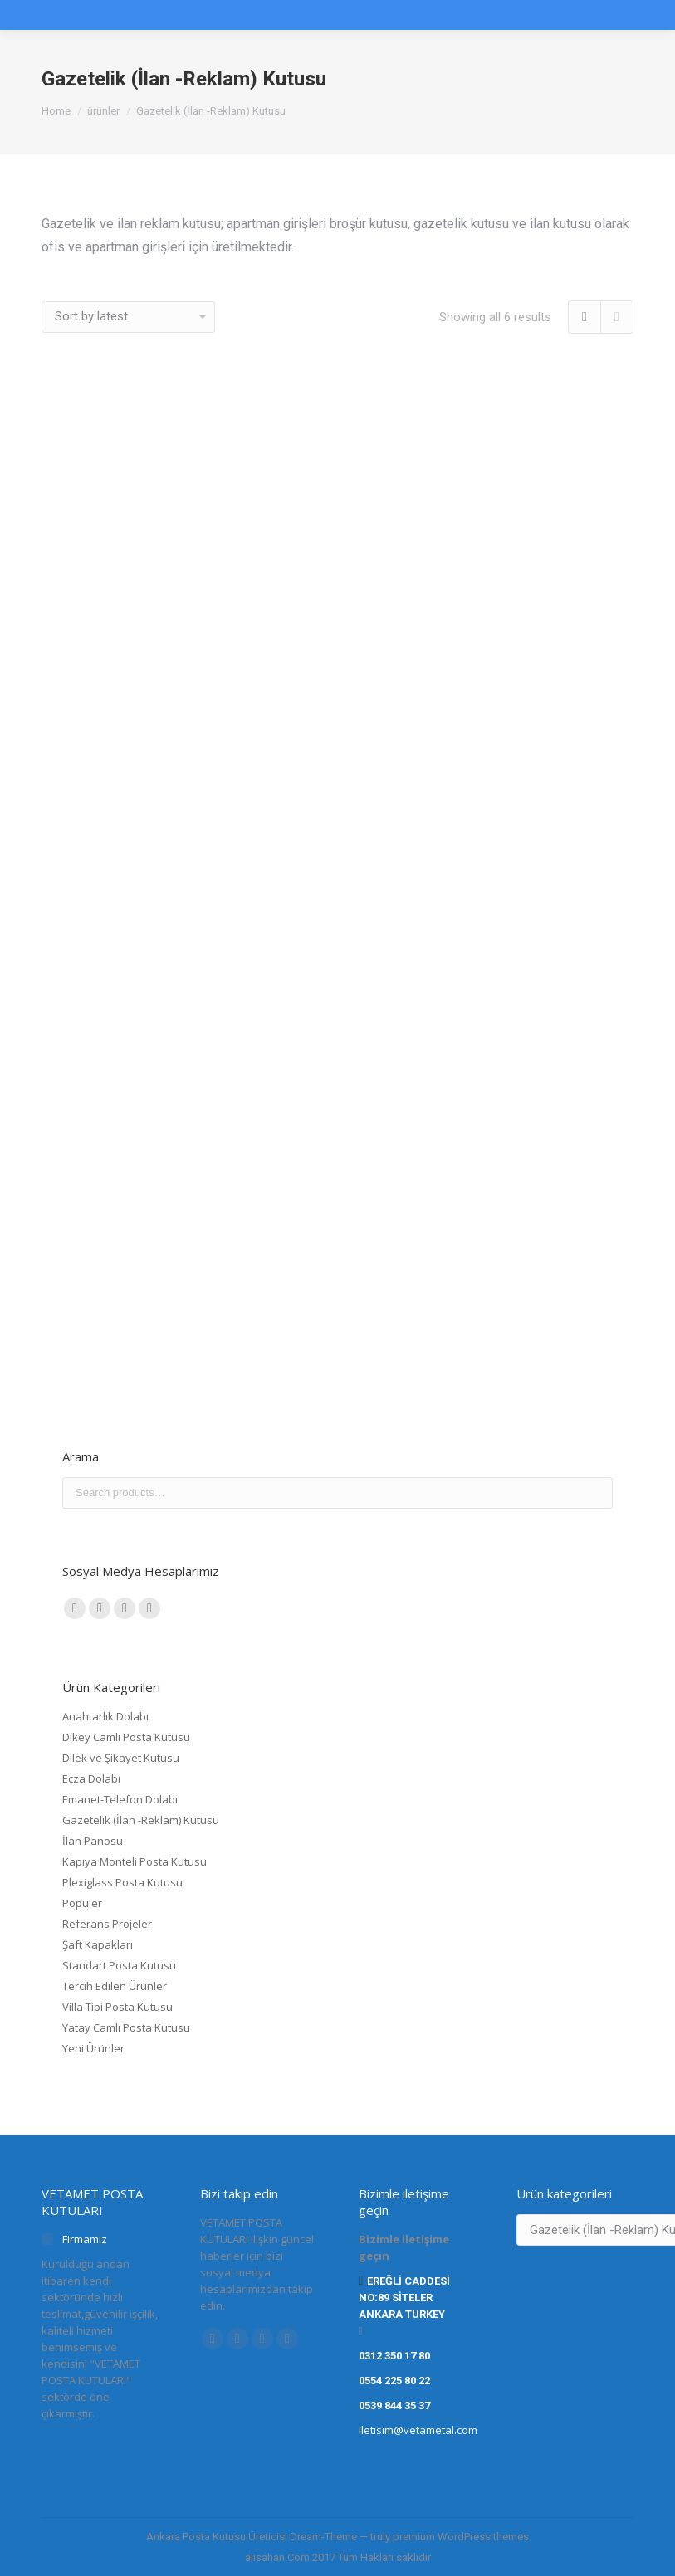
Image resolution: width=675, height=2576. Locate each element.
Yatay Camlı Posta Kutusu (126, 2027)
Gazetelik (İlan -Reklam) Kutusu (140, 1819)
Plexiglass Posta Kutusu (122, 1882)
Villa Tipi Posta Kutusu (117, 2006)
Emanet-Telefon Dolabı (120, 1799)
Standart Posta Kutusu (119, 1965)
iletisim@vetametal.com (418, 2429)
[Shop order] (128, 317)
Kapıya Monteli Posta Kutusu (134, 1861)
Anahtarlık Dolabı (105, 1716)
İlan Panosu (92, 1840)
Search (595, 1493)
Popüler (82, 1902)
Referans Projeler (107, 1923)
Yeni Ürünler (93, 2048)
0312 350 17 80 (394, 2355)
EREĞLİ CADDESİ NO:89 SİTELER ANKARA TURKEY (405, 2297)
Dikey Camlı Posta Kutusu (126, 1737)
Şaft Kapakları (97, 1944)
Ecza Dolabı (91, 1778)
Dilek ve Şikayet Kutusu (120, 1757)
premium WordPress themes (461, 2536)
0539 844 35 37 (394, 2405)
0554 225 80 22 (394, 2380)
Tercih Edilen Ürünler (114, 1985)
